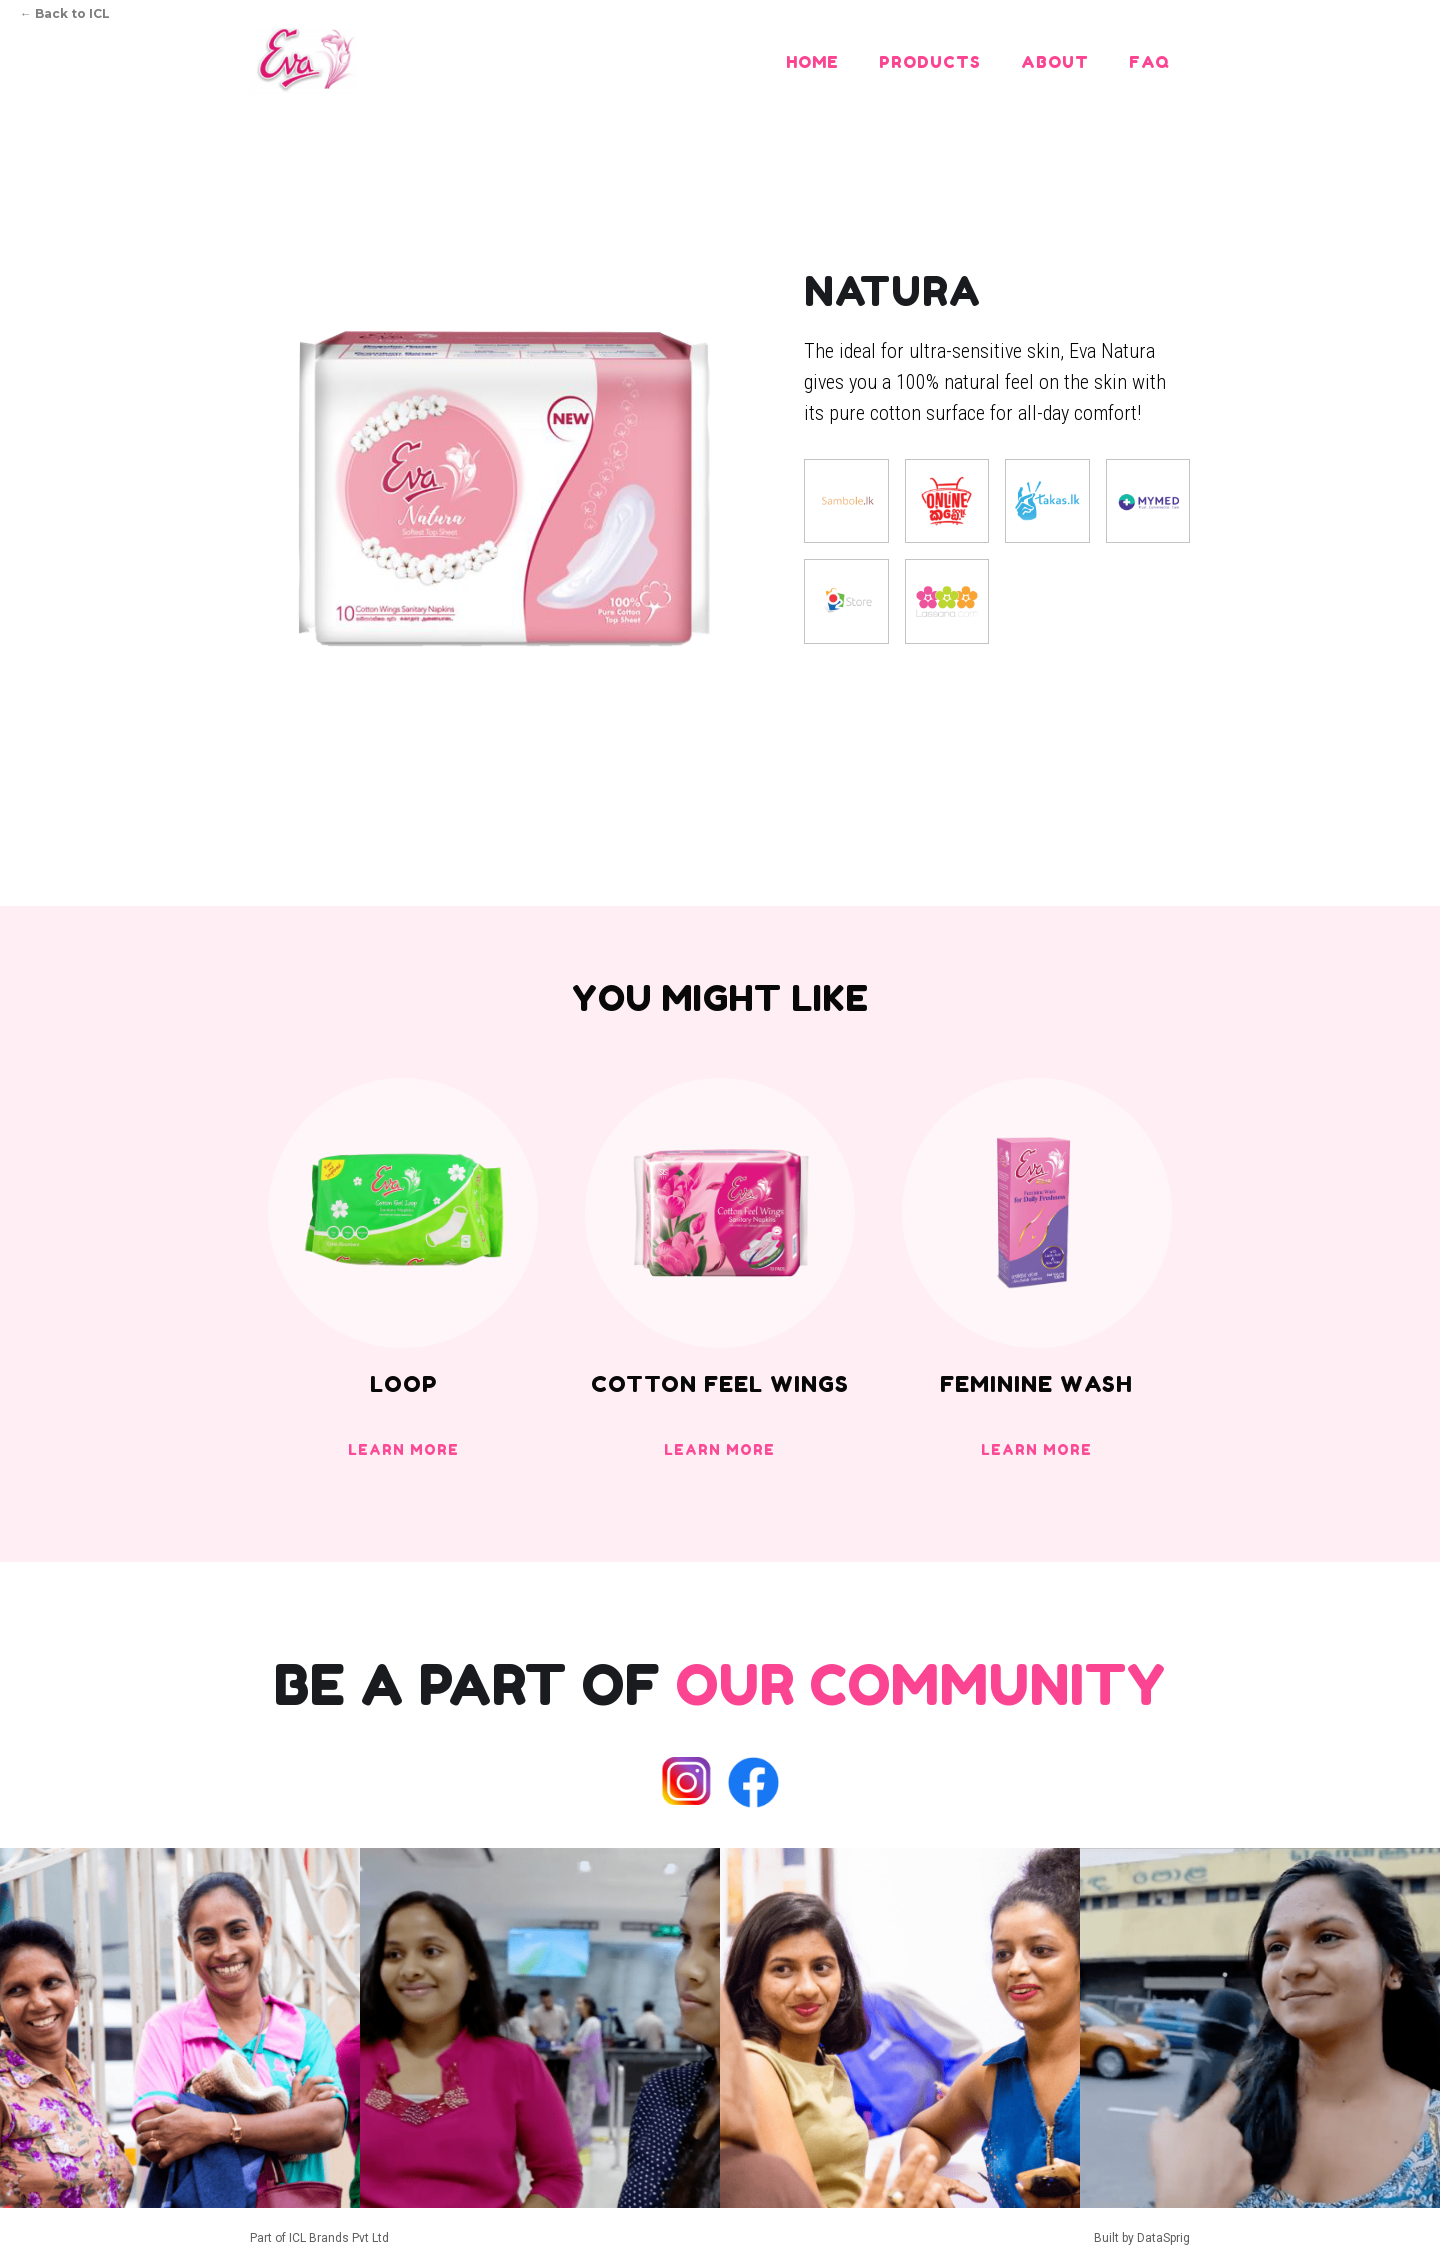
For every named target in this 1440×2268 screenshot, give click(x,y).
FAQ (1149, 62)
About (1055, 62)
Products (930, 62)
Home (812, 62)
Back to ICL (65, 13)
